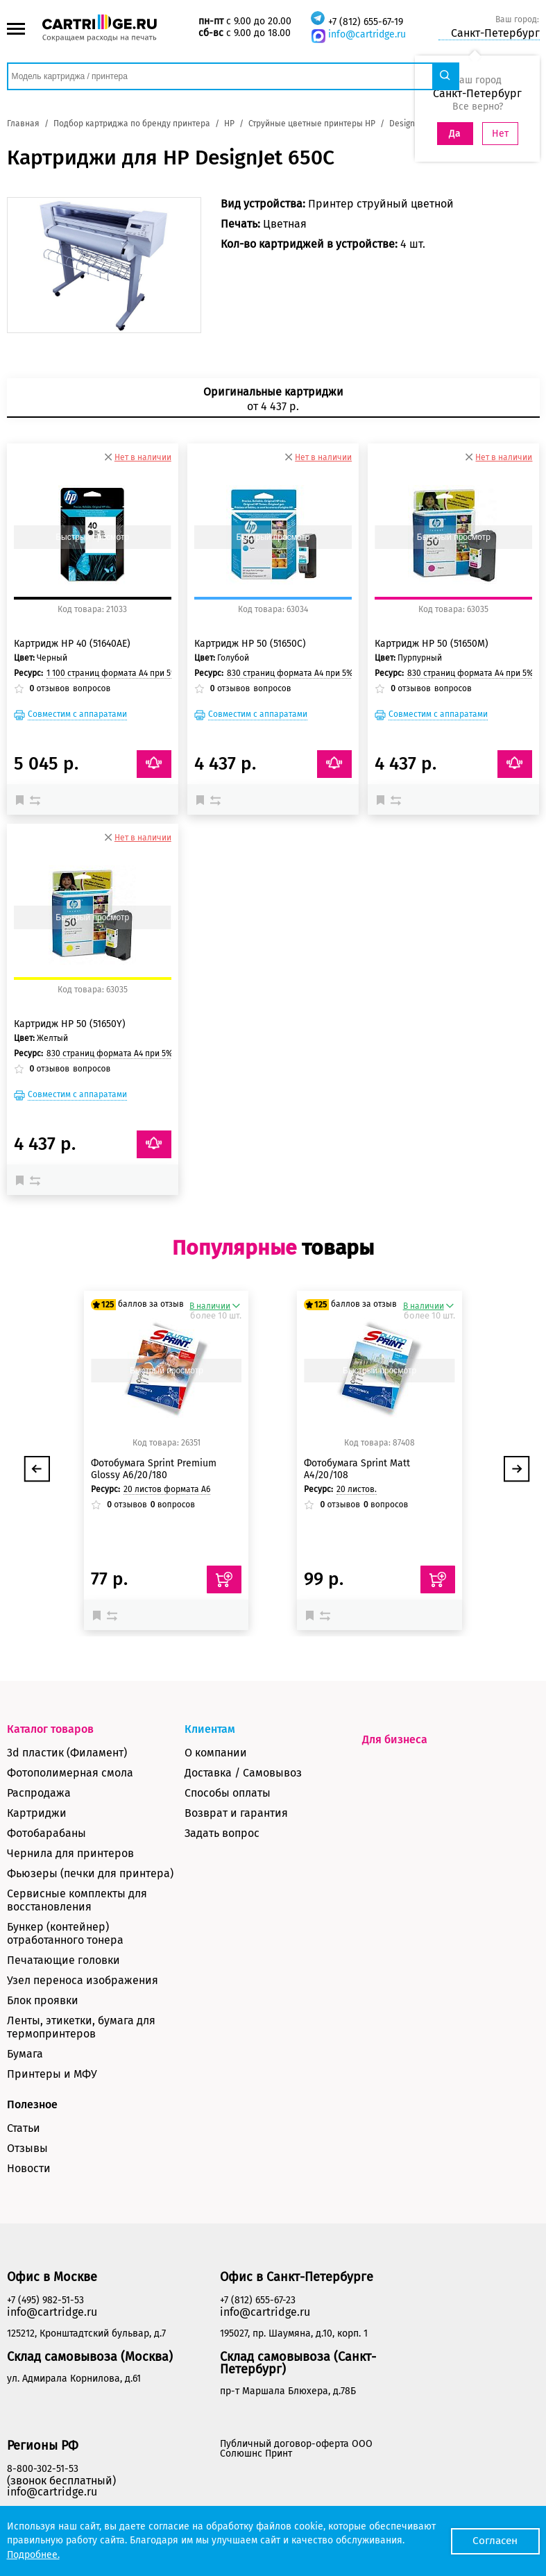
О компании (216, 1752)
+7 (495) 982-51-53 (45, 2300)
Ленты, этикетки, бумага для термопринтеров (81, 2027)
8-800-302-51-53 (42, 2469)
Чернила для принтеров (70, 1853)
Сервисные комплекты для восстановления (77, 1900)
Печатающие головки (63, 1960)
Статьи (23, 2128)
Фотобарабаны (46, 1833)
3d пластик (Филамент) (67, 1752)
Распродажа (39, 1792)
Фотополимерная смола (70, 1772)
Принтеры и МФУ (52, 2074)
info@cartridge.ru (367, 34)
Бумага (25, 2053)
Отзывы (27, 2148)
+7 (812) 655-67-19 (365, 22)
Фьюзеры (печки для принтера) (90, 1873)
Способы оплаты (228, 1792)
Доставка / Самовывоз (243, 1772)
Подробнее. (33, 2555)
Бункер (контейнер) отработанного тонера (65, 1933)
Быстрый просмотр (92, 537)
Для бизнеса (394, 1739)
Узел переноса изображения (82, 1980)
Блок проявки (42, 2000)
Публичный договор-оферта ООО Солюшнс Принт (296, 2448)
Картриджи (37, 1813)
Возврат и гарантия (236, 1813)
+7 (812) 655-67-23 (258, 2300)
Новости (29, 2168)
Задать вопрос (222, 1833)
